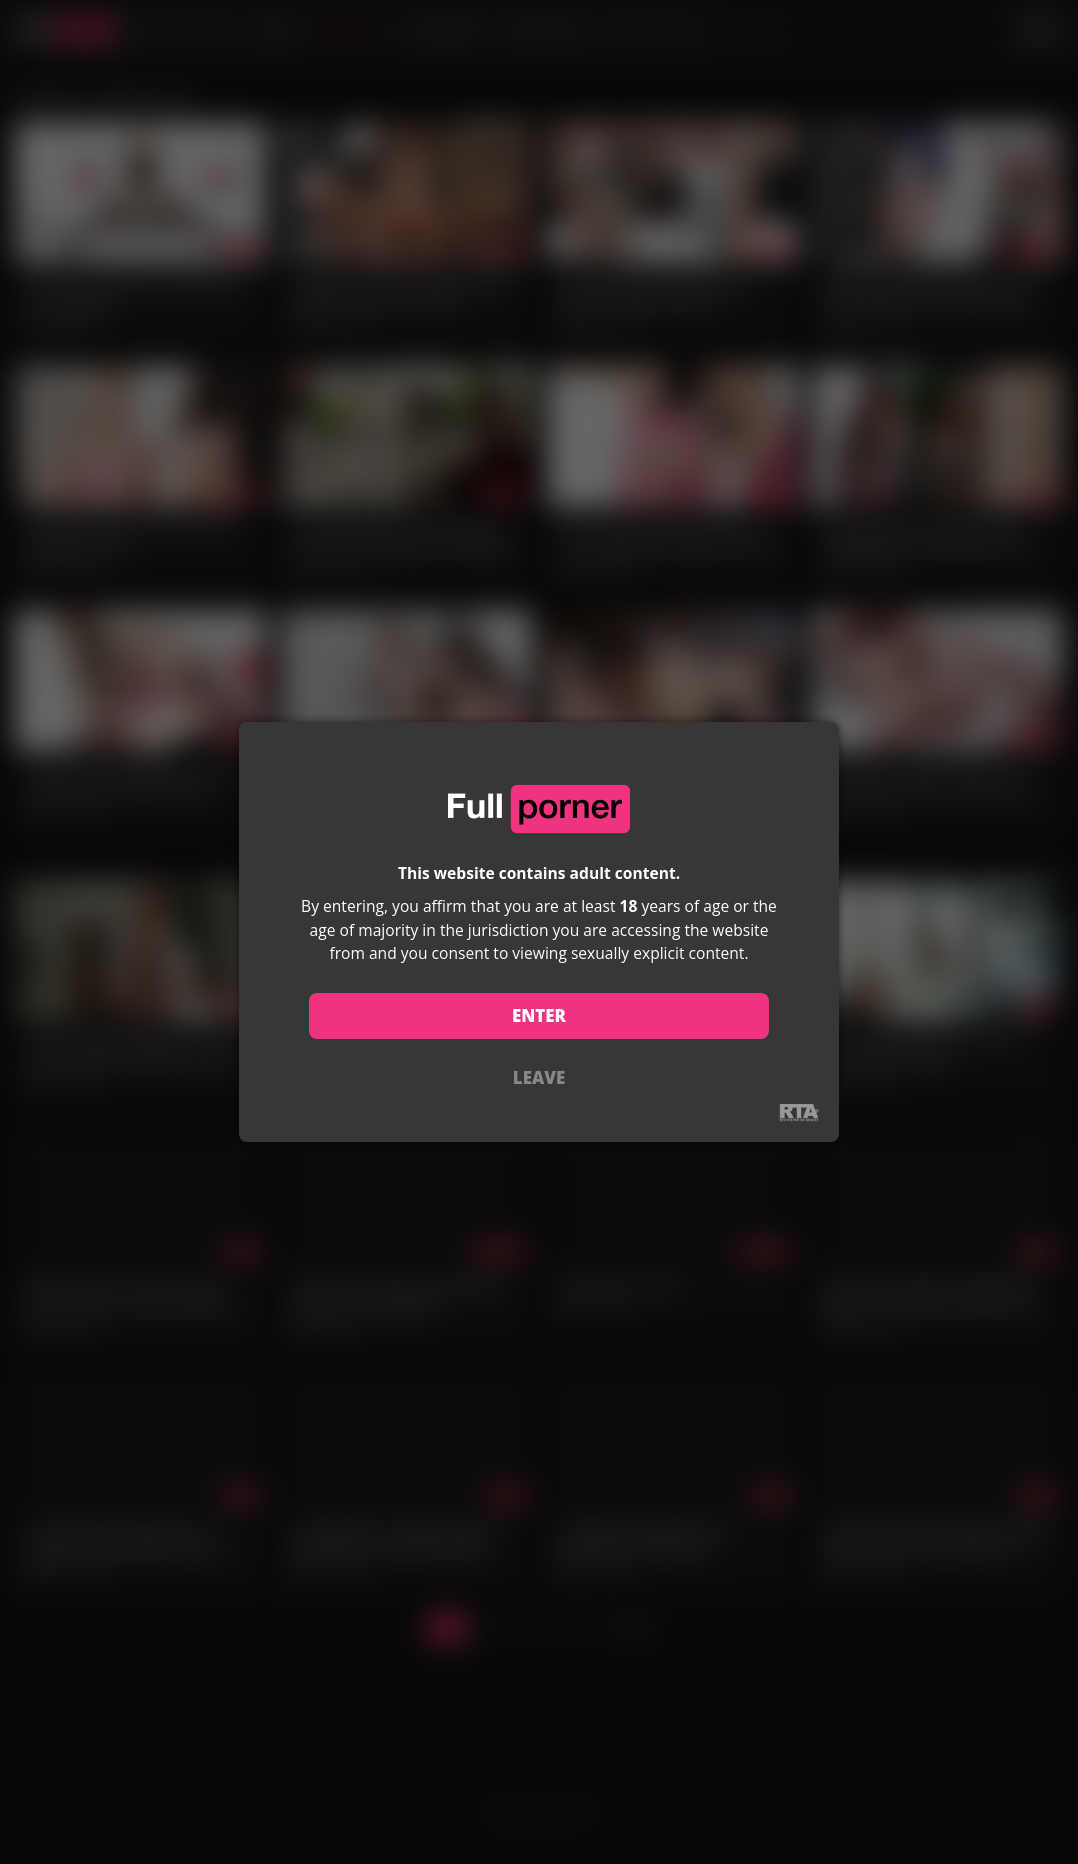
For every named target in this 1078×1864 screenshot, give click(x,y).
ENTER (539, 1015)
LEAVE (539, 1077)
